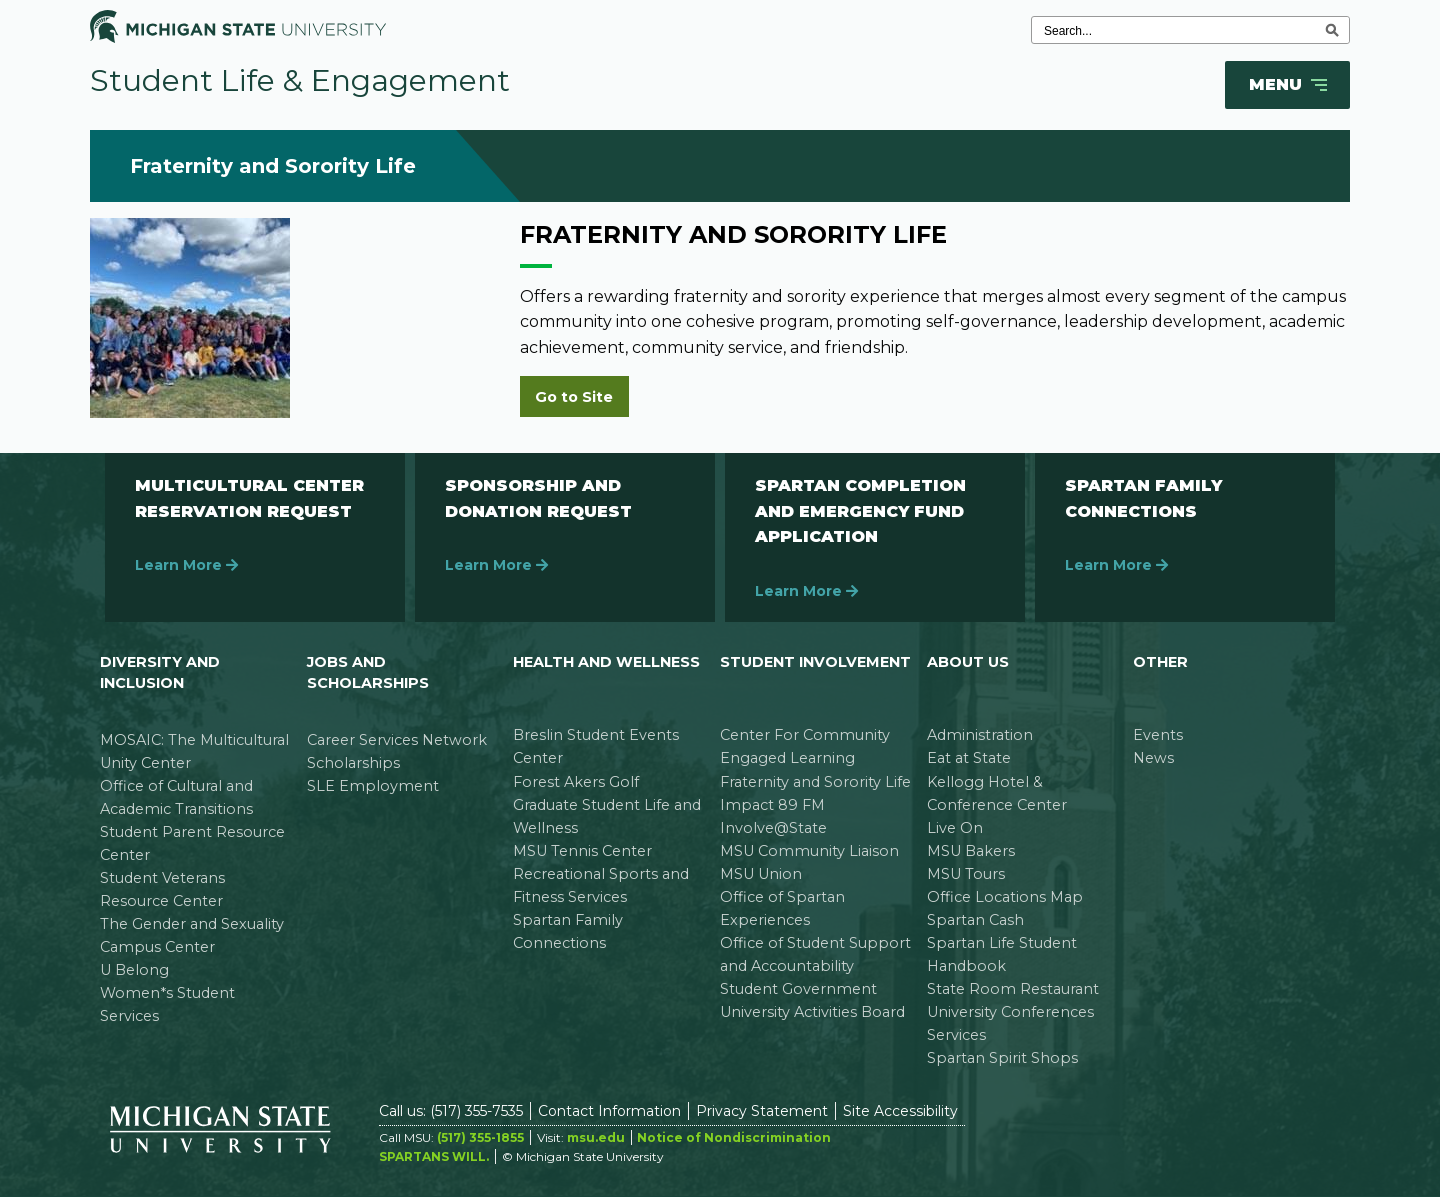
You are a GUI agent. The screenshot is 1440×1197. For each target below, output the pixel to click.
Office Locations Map (1005, 897)
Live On (955, 828)
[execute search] (1332, 30)
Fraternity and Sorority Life (815, 782)
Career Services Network (397, 740)
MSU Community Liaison (809, 851)
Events (1158, 735)
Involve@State (773, 828)
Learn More (186, 565)
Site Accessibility (900, 1111)
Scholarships (353, 763)
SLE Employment (373, 786)
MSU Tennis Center (582, 851)
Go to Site (574, 397)
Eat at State (969, 758)
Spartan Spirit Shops (1002, 1058)
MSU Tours (966, 874)
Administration (980, 735)
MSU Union (761, 874)
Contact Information (609, 1111)
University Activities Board (812, 1012)
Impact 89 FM (772, 805)
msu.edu (596, 1137)
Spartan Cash (975, 920)
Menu (1290, 85)
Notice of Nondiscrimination (734, 1137)
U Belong (134, 970)
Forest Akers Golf (576, 782)
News (1153, 758)
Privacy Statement (762, 1111)
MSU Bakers (971, 851)
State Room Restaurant (1013, 989)
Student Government (798, 989)
